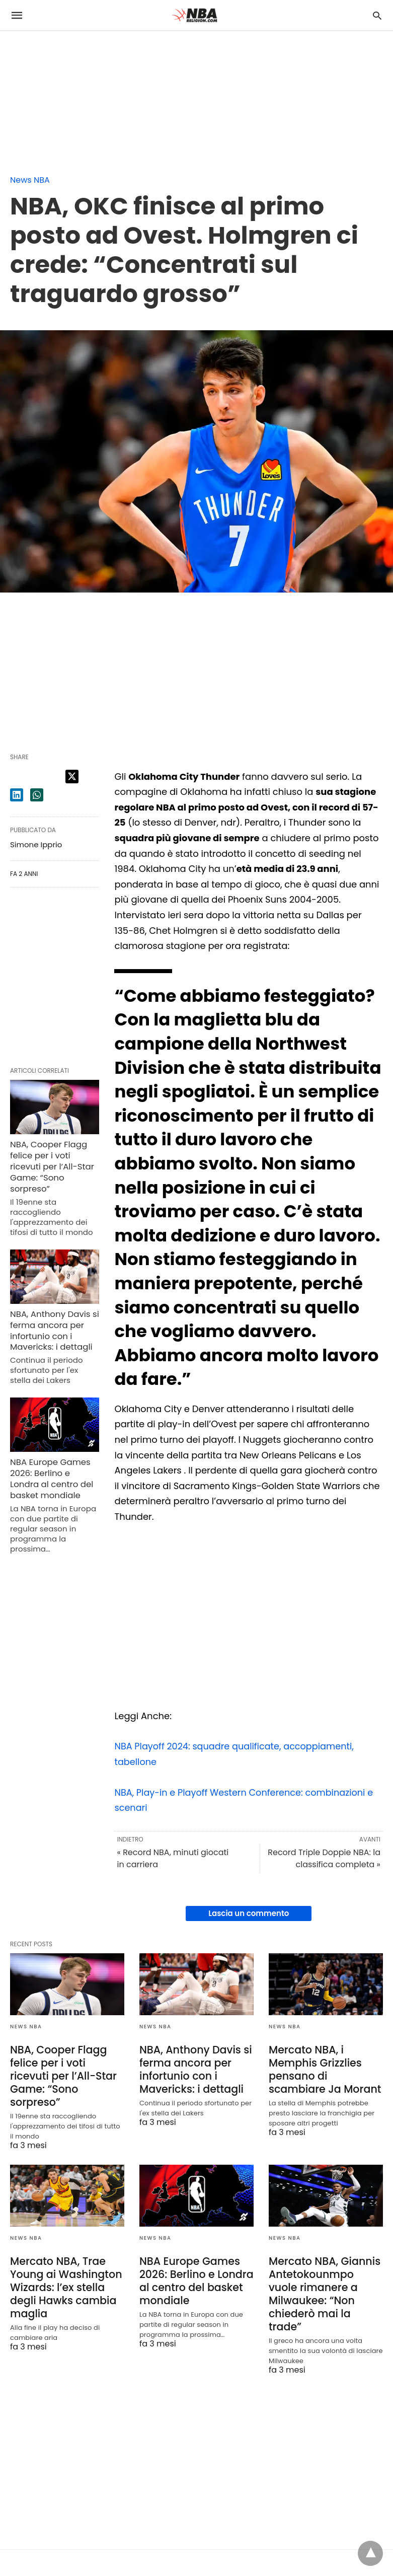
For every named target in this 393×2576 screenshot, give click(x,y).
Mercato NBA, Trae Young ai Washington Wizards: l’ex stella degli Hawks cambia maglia (64, 2271)
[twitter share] (71, 776)
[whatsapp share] (36, 794)
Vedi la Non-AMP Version (285, 2547)
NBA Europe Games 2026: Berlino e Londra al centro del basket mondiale (54, 1472)
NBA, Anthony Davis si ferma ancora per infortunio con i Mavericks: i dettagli (53, 1326)
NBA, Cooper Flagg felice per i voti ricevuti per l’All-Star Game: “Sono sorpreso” (50, 1165)
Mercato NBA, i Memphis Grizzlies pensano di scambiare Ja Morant (323, 2068)
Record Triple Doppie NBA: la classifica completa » (324, 1858)
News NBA (30, 180)
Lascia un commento (248, 1913)
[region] (75, 94)
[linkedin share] (16, 794)
